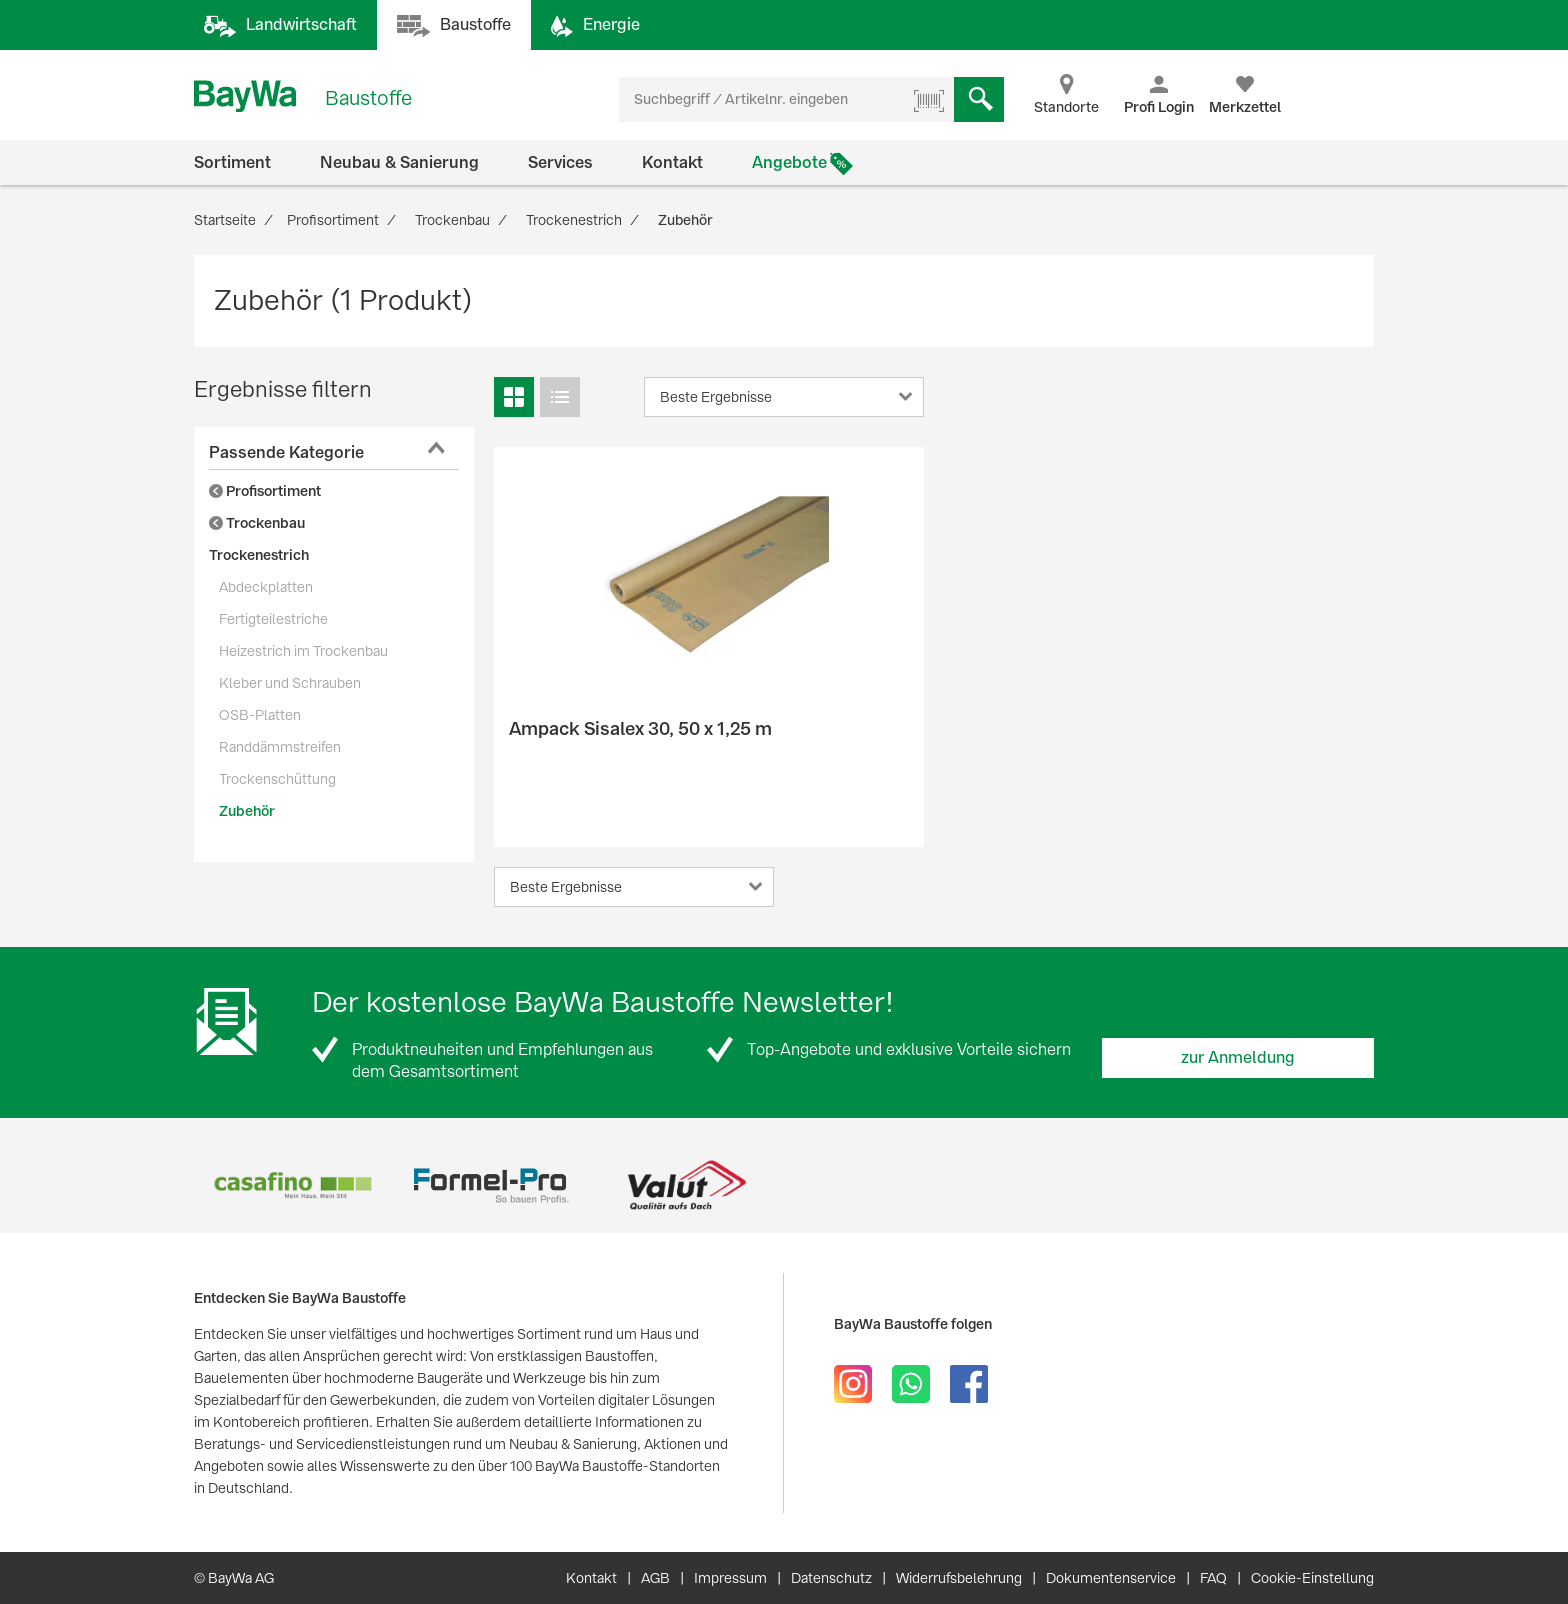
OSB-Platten (260, 715)
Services (560, 162)
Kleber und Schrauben (290, 683)
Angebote (789, 162)
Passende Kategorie (286, 452)
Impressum (730, 1578)
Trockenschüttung (277, 779)
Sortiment (232, 162)
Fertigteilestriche (273, 619)
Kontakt (672, 162)
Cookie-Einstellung (1312, 1578)
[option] (292, 1185)
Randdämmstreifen (280, 747)
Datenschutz (831, 1578)
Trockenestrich (259, 555)
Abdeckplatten (266, 587)
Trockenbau (257, 523)
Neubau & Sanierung (399, 162)
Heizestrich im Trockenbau (303, 651)
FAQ (1213, 1578)
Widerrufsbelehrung (959, 1578)
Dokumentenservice (1111, 1578)
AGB (655, 1578)
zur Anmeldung (1238, 1057)
